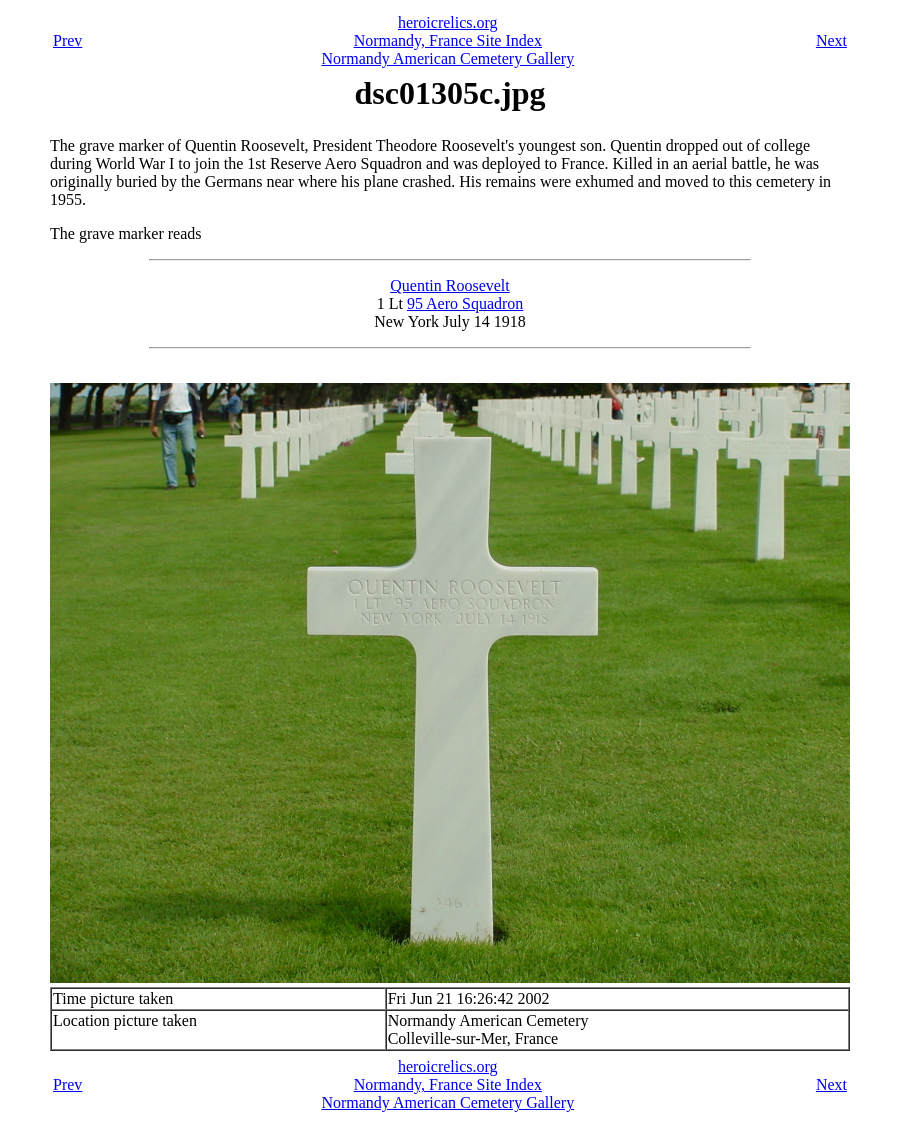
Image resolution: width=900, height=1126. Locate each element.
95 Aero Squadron (465, 303)
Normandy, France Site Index (448, 40)
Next (831, 40)
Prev (67, 40)
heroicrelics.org (448, 22)
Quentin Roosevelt (450, 285)
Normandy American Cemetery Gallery (447, 58)
